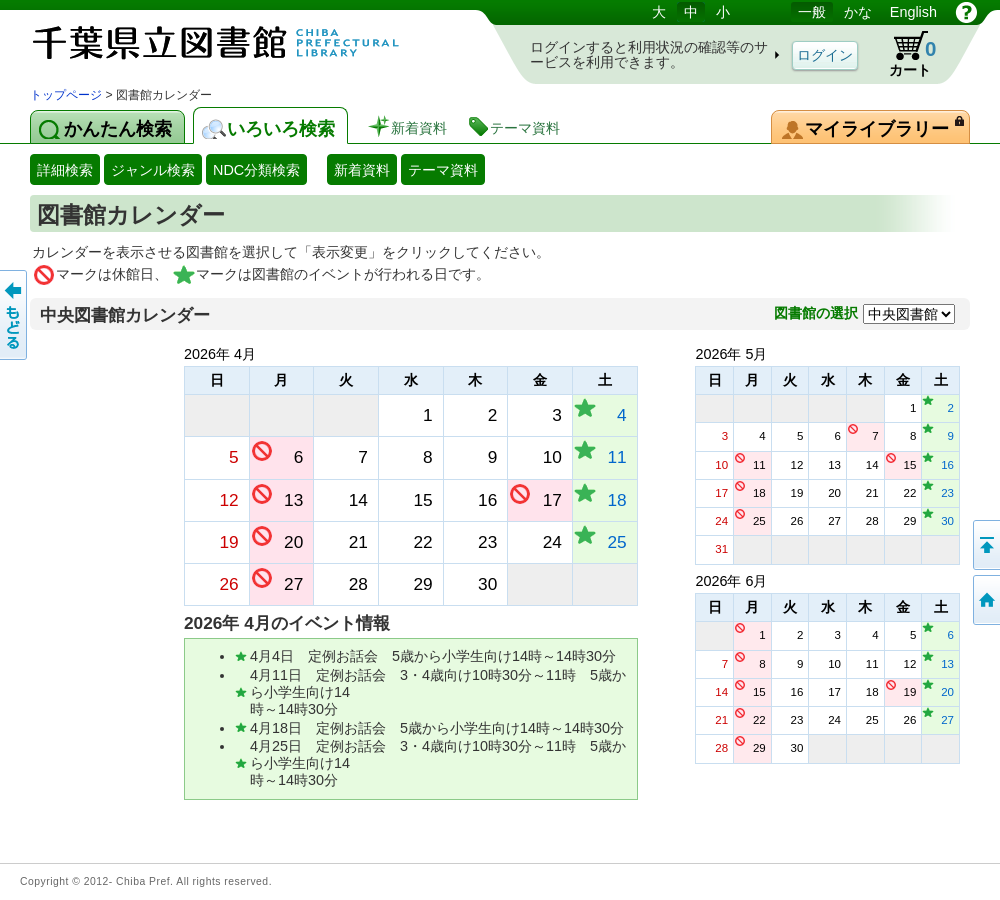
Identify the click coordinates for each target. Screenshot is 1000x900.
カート (903, 54)
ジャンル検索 (153, 170)
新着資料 (362, 170)
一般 (812, 12)
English (913, 12)
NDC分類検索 (256, 170)
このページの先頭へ (985, 545)
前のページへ (15, 315)
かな (858, 12)
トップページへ (985, 600)
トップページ (66, 95)
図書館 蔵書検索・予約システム (240, 42)
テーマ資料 (443, 170)
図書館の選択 (816, 313)
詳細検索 (65, 170)
